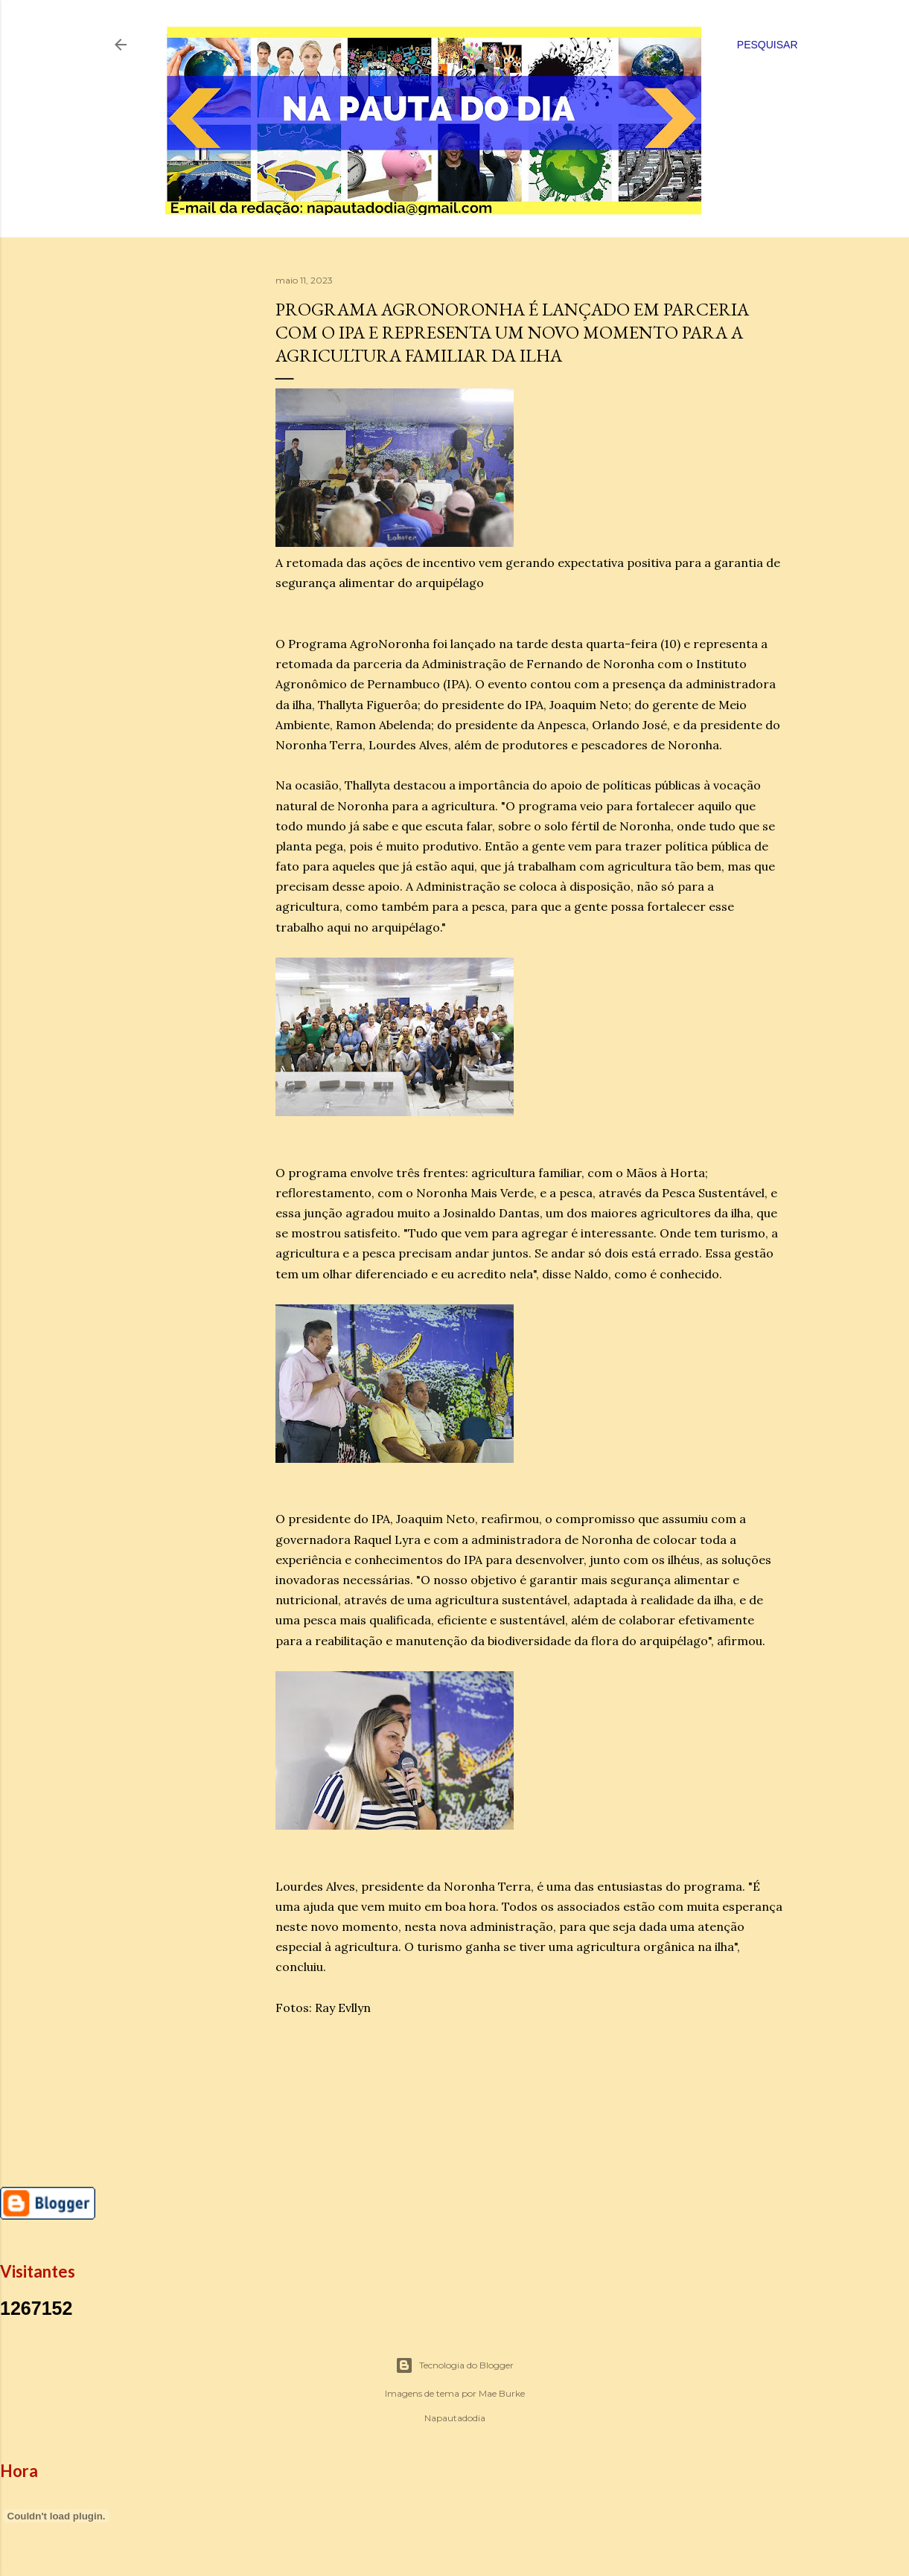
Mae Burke (502, 2393)
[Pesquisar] (767, 45)
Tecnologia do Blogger (454, 2365)
